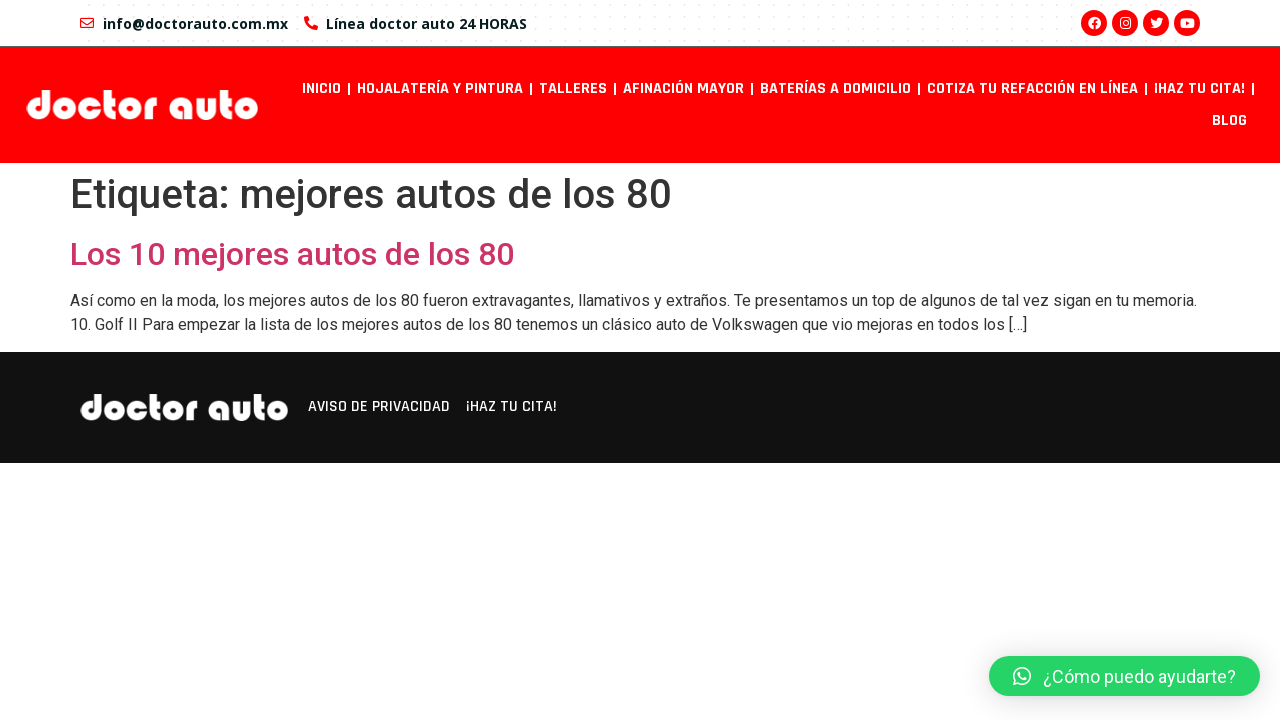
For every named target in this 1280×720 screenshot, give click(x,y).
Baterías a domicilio (835, 88)
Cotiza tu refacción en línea (1032, 88)
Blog (1229, 120)
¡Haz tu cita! (1199, 88)
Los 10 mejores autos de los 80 (292, 254)
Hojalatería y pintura (440, 88)
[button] (1124, 676)
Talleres (573, 88)
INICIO (321, 88)
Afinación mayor (683, 88)
